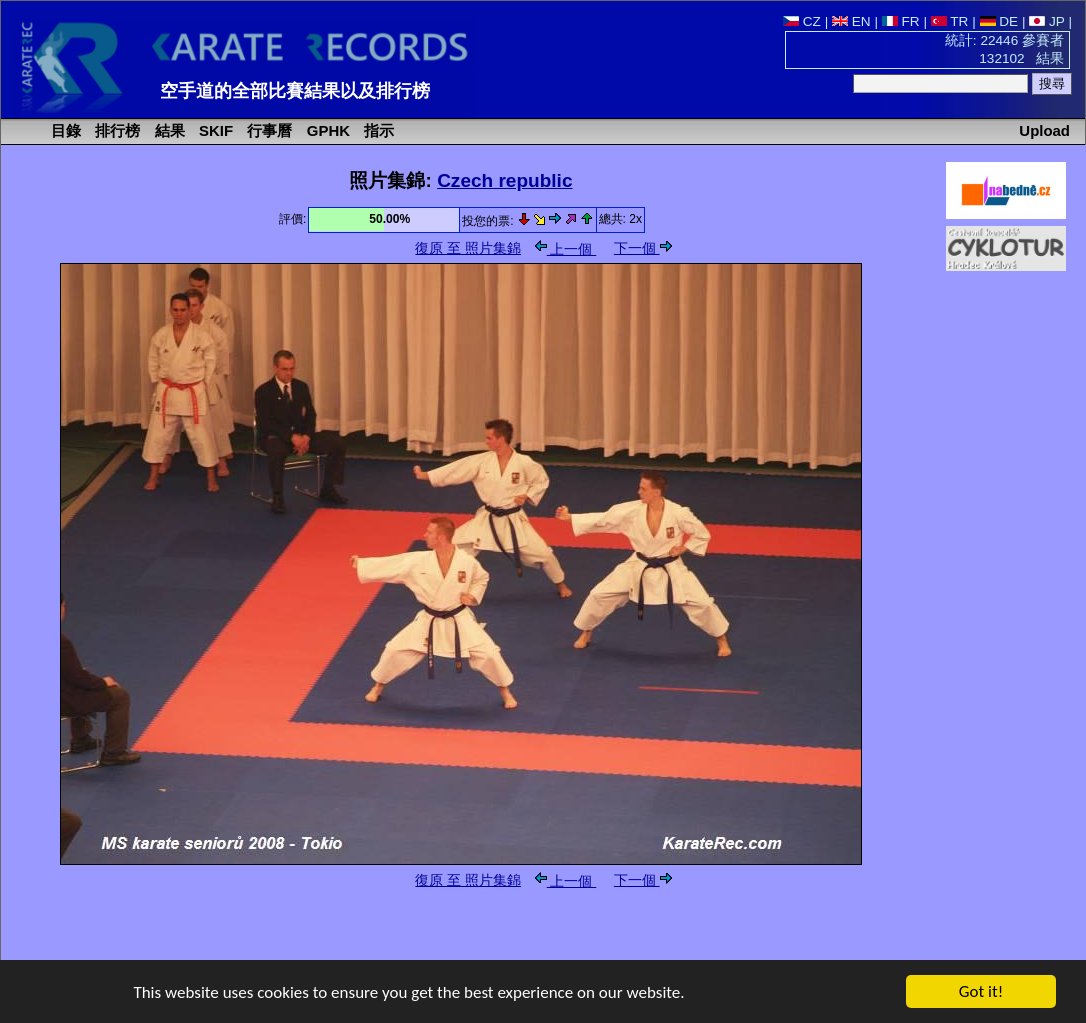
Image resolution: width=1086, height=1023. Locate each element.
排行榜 (115, 130)
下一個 (643, 248)
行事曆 (267, 130)
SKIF (214, 130)
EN (851, 21)
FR (901, 21)
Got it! (981, 992)
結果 (168, 130)
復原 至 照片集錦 (468, 248)
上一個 (566, 249)
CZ (802, 21)
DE (999, 21)
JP (1046, 21)
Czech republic (504, 180)
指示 (377, 130)
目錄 (64, 130)
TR (950, 21)
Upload (1044, 130)
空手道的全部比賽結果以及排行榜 (295, 91)
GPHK (326, 130)
